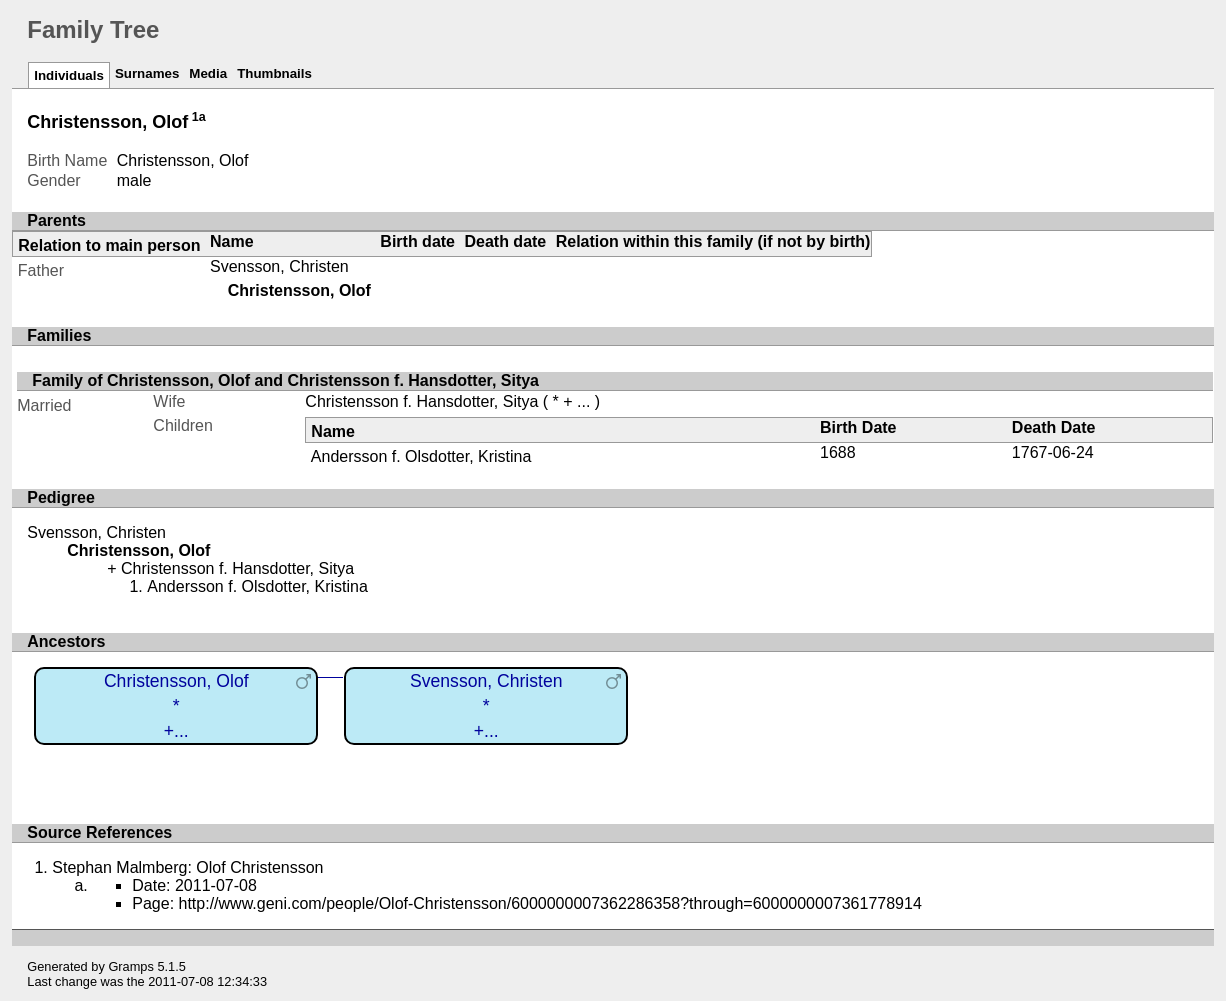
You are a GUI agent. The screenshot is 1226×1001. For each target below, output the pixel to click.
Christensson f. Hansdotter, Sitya (421, 401)
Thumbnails (274, 73)
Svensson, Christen (279, 266)
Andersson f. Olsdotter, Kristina (421, 456)
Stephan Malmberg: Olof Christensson (187, 867)
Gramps (131, 966)
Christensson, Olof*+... (176, 705)
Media (208, 73)
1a (199, 117)
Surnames (147, 73)
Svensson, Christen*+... (486, 705)
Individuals (69, 75)
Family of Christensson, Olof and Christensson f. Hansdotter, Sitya (285, 380)
